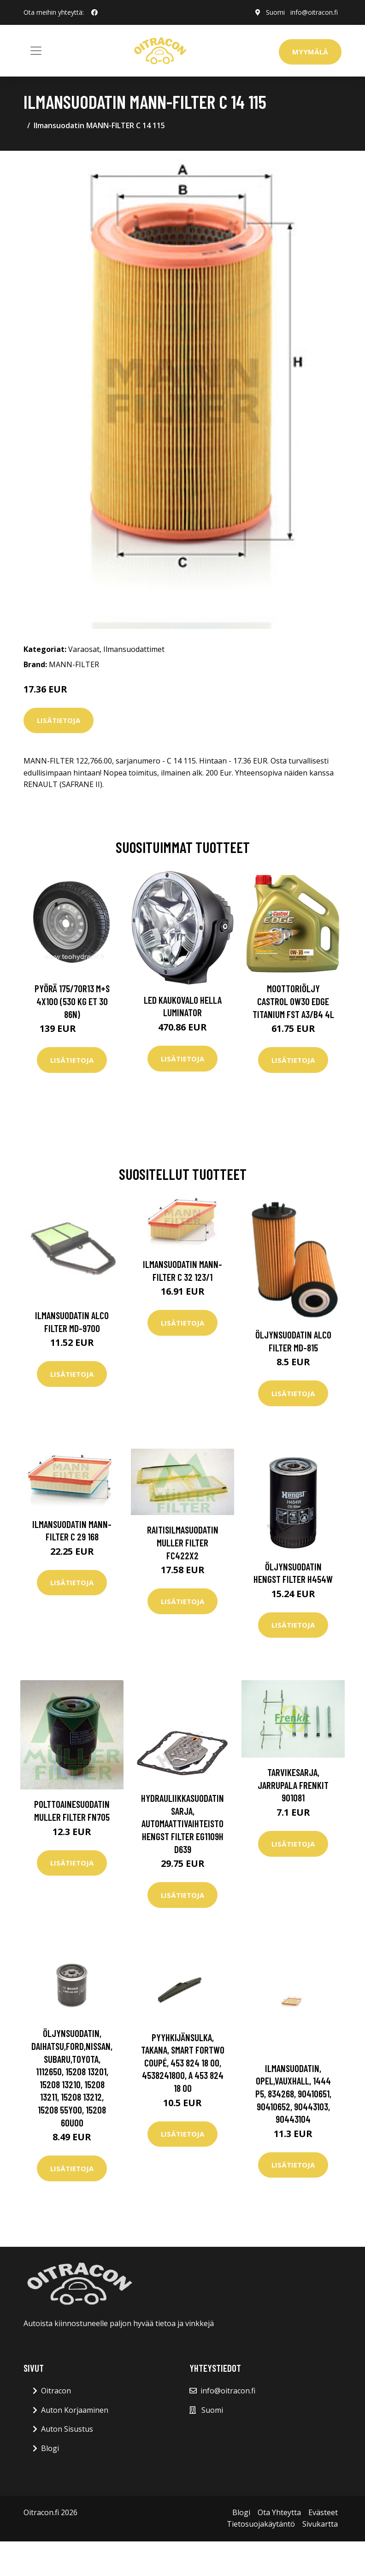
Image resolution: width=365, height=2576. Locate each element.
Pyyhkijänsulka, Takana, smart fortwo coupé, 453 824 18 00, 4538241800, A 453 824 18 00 (182, 2062)
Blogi (50, 2448)
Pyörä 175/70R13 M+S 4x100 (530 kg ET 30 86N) (72, 1001)
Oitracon (56, 2391)
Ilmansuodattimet (134, 649)
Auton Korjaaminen (74, 2410)
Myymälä (310, 51)
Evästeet (323, 2512)
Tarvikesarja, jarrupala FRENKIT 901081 (293, 1784)
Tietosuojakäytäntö (261, 2524)
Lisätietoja (58, 720)
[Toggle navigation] (36, 50)
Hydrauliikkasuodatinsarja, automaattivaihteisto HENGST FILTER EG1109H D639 (182, 1823)
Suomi (275, 12)
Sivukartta (320, 2524)
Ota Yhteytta (279, 2512)
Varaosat (84, 649)
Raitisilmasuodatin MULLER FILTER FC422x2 (182, 1542)
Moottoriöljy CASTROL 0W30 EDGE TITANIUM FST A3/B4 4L (293, 1001)
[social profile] (94, 12)
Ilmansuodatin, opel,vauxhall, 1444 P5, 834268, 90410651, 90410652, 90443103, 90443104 (293, 2093)
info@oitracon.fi (314, 12)
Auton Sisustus (67, 2429)
